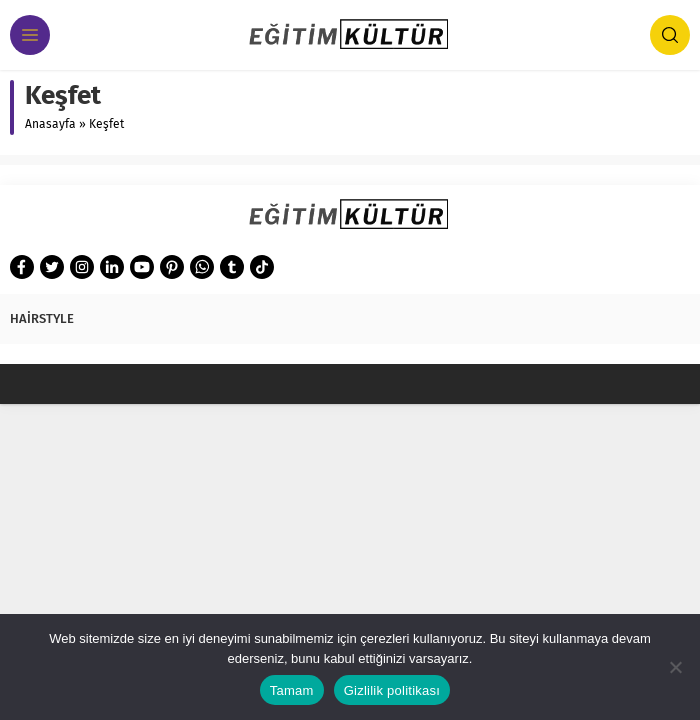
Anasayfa (50, 124)
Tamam (292, 690)
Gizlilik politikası (392, 690)
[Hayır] (675, 667)
